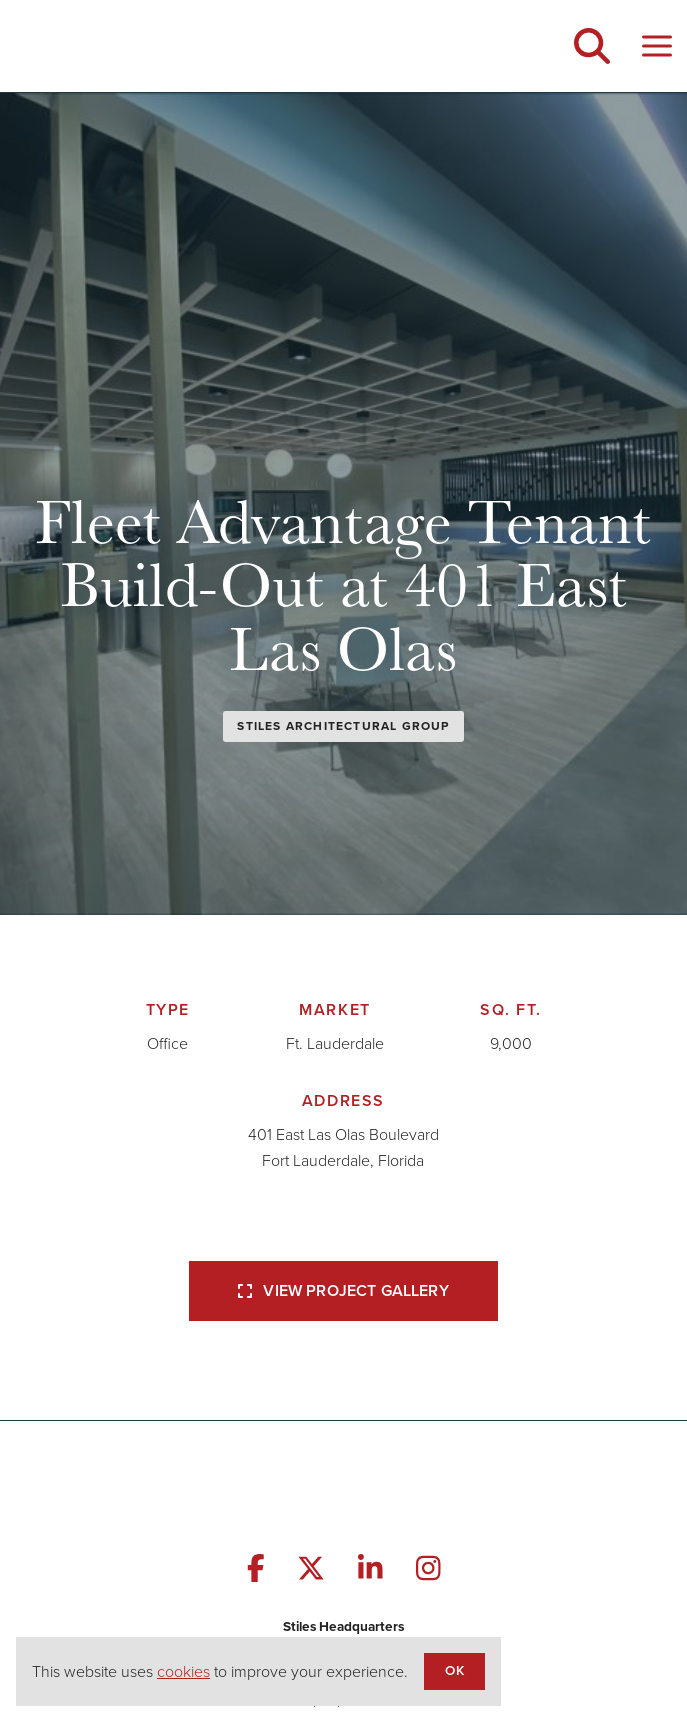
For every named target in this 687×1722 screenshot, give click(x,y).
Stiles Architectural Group (343, 726)
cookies (183, 1671)
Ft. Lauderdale (335, 1043)
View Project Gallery (343, 1290)
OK (454, 1670)
